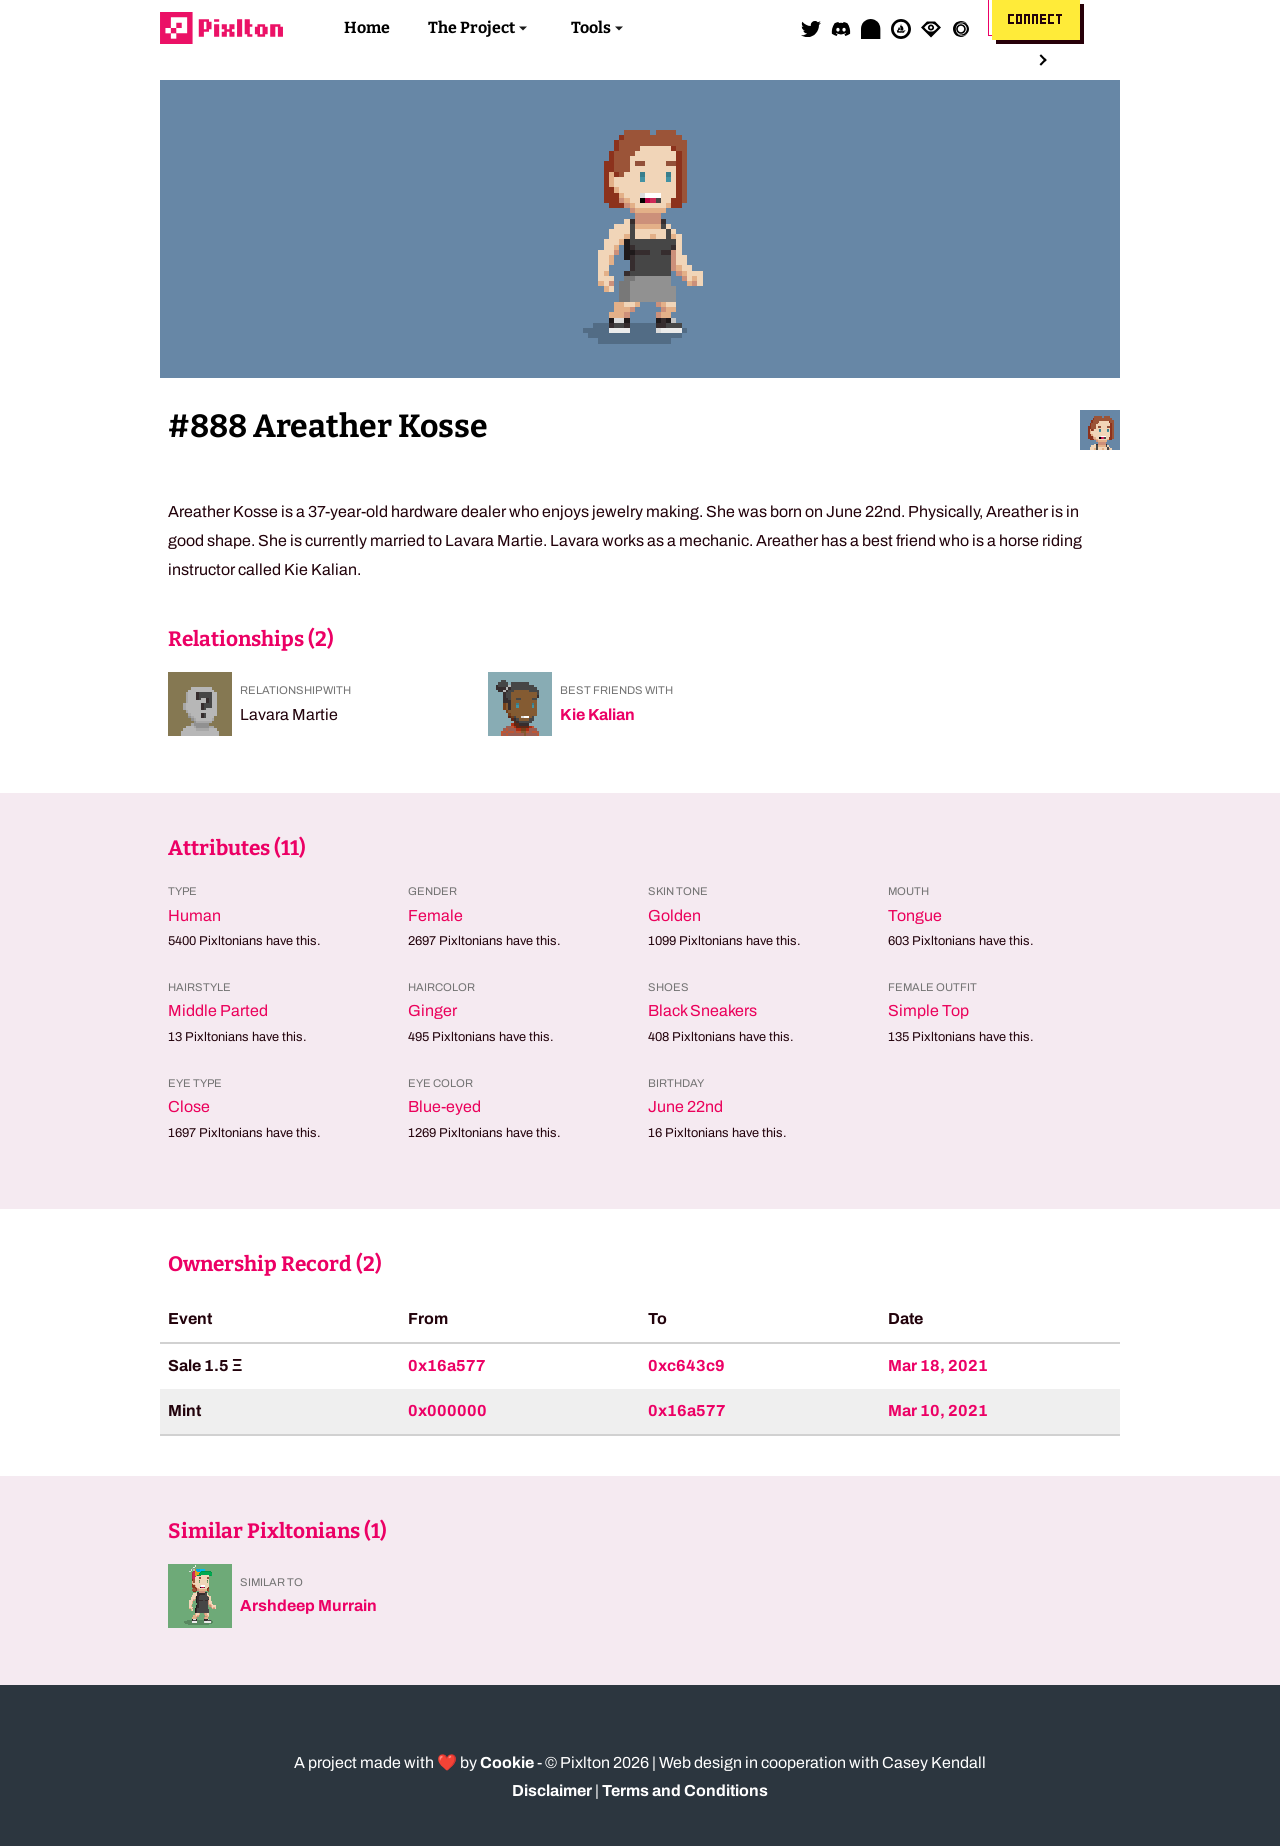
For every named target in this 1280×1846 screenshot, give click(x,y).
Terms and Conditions (685, 1790)
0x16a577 (447, 1365)
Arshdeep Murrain (308, 1605)
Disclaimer (552, 1790)
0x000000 (447, 1410)
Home (367, 27)
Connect (1036, 20)
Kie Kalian (597, 714)
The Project (471, 27)
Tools (591, 27)
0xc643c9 (686, 1365)
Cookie (507, 1762)
